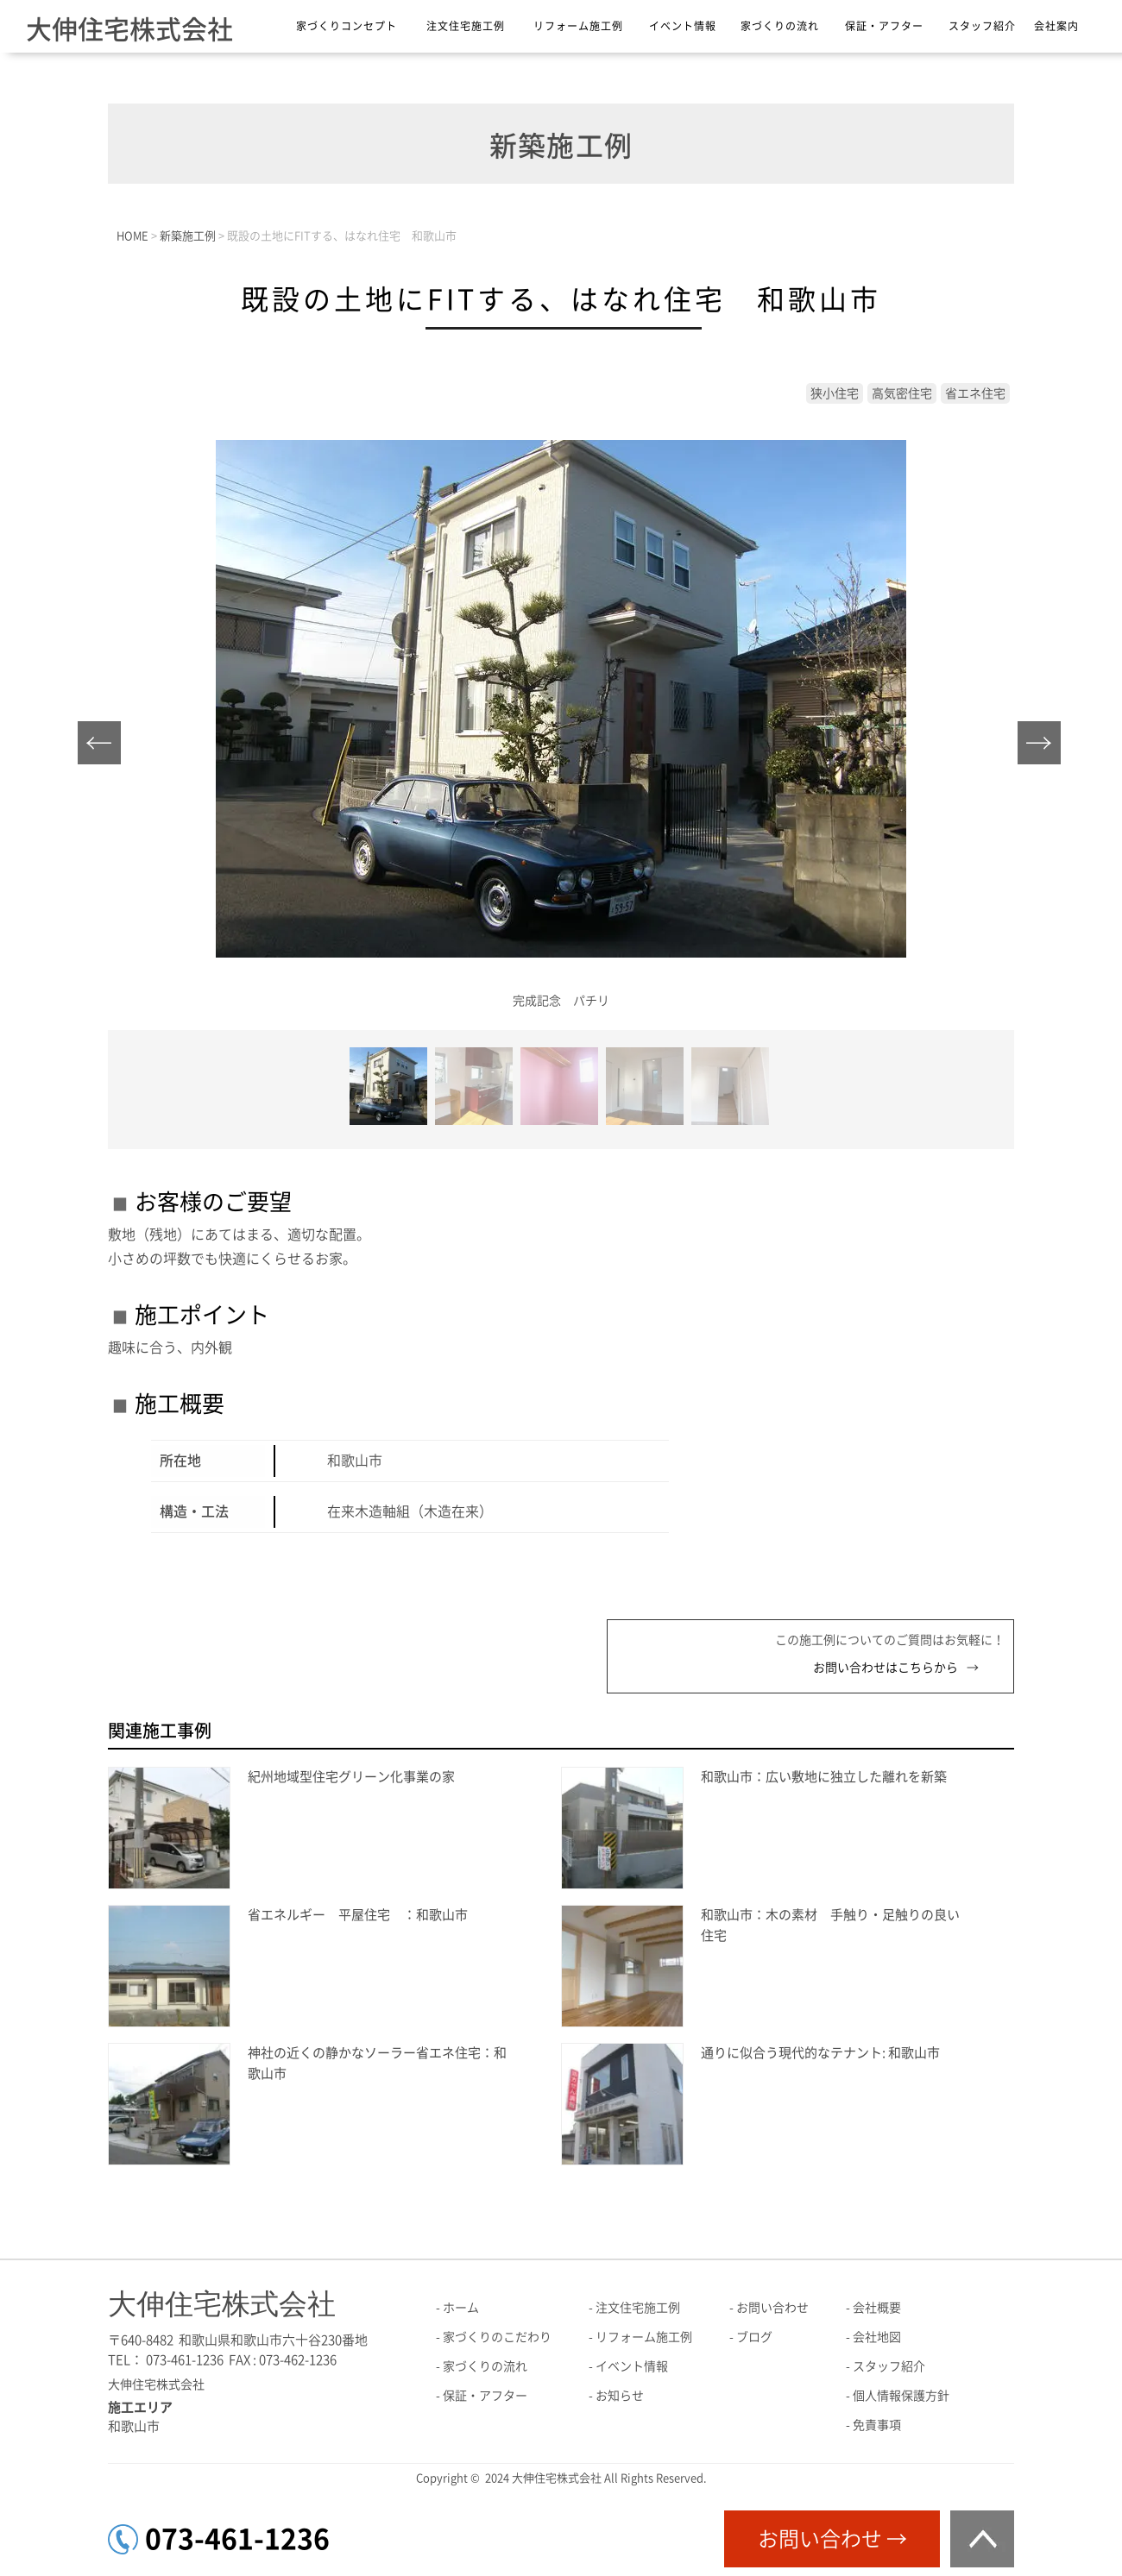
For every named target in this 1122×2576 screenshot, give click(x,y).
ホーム (461, 2308)
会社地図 (877, 2337)
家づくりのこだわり (497, 2337)
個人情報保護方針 (901, 2396)
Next (1044, 747)
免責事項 (877, 2425)
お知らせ (620, 2396)
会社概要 (877, 2308)
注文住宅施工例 (465, 26)
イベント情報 (682, 26)
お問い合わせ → (832, 2539)
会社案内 (1056, 26)
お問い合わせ (772, 2308)
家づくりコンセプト (346, 26)
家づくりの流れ (780, 26)
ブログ (754, 2337)
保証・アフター (884, 26)
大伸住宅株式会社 (129, 29)
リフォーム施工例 (578, 26)
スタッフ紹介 (982, 26)
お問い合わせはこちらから (885, 1668)
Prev (104, 747)
